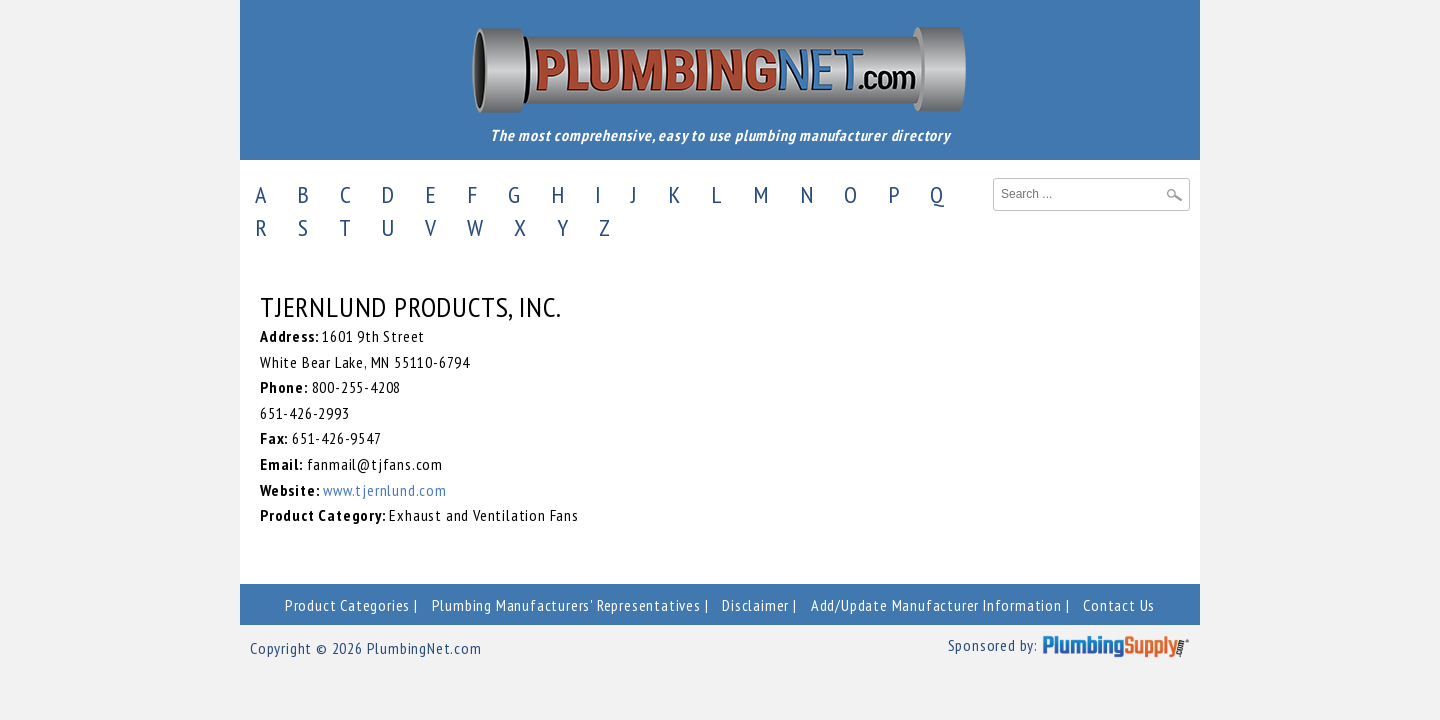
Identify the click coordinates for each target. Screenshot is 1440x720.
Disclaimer (755, 605)
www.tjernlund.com (385, 490)
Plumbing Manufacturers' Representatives (566, 605)
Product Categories (347, 605)
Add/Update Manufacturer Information (936, 605)
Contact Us (1119, 605)
